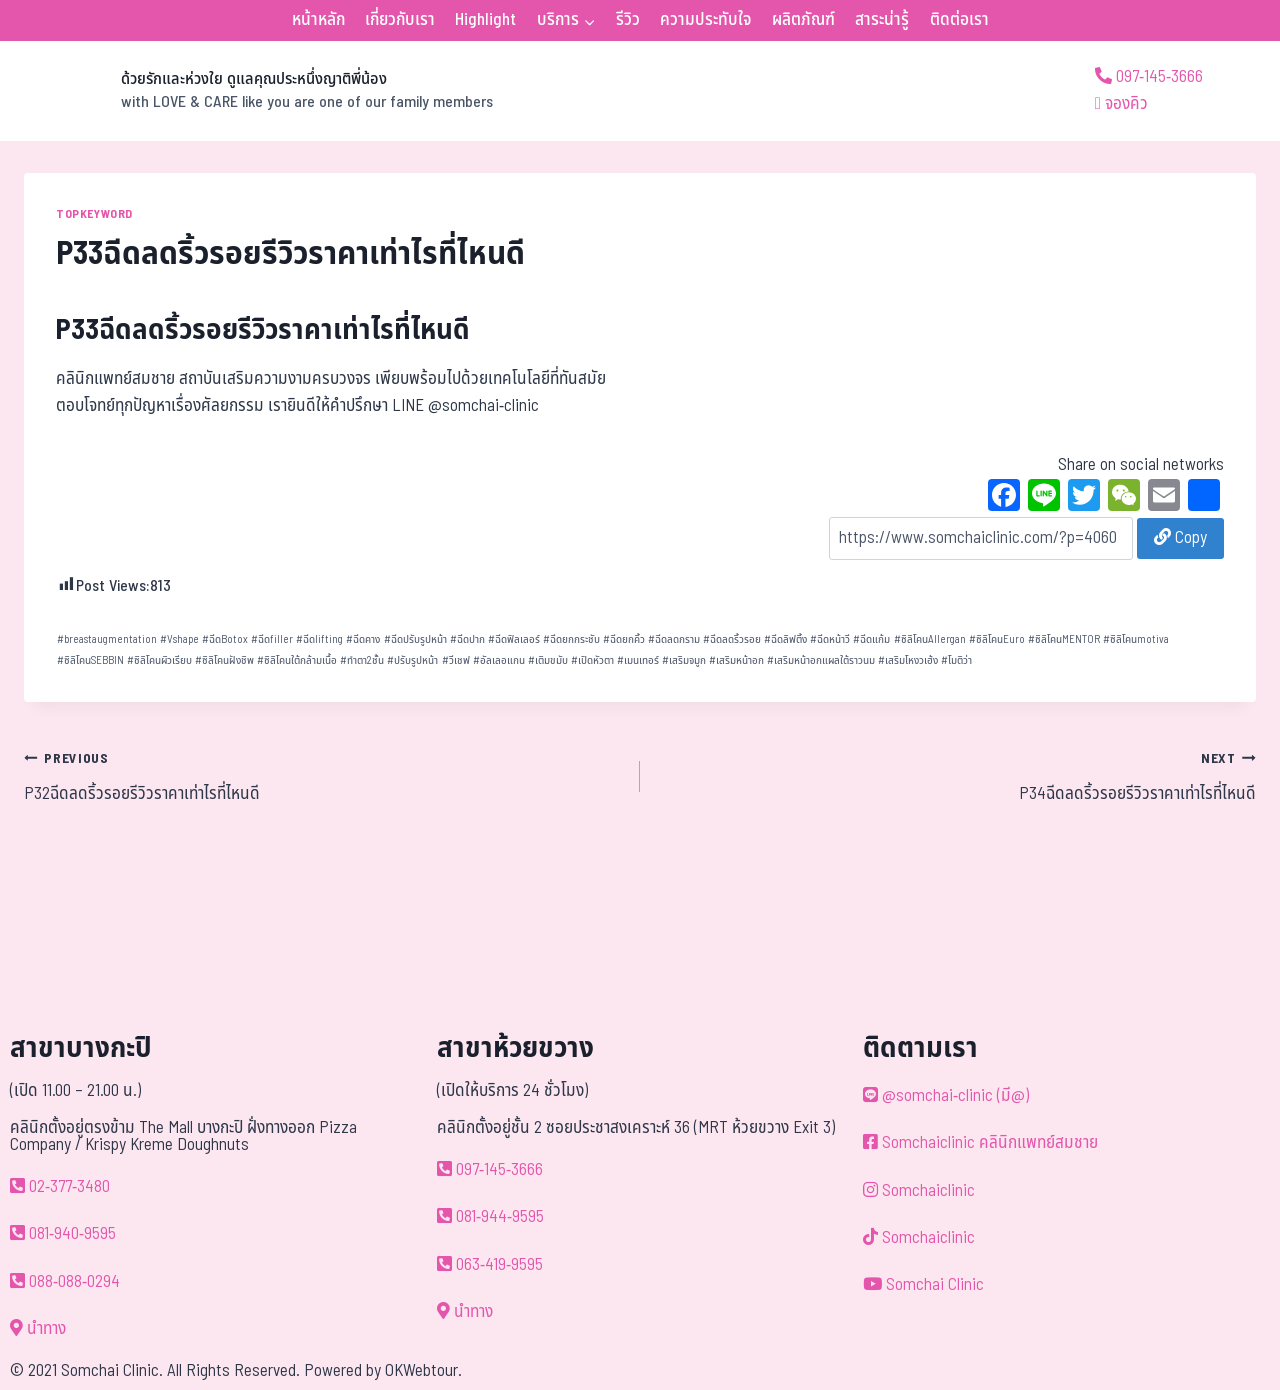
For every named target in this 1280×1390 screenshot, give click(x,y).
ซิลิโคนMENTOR (1064, 639)
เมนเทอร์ (638, 660)
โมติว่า (956, 660)
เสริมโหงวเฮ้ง (908, 660)
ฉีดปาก (467, 639)
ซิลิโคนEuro (997, 639)
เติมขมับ (548, 660)
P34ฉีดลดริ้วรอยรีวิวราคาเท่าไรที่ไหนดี (956, 776)
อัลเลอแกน (499, 660)
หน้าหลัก (318, 20)
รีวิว (628, 20)
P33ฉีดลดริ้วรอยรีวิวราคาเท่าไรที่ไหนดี (263, 330)
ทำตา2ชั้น (362, 660)
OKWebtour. (423, 1371)
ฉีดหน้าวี (830, 639)
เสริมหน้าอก (736, 660)
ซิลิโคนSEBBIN (90, 660)
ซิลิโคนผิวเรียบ (159, 660)
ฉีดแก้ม (871, 639)
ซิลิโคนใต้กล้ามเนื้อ (297, 660)
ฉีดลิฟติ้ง (785, 639)
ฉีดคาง (363, 639)
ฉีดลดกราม (674, 639)
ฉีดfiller (272, 639)
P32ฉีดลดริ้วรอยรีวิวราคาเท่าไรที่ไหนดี (323, 776)
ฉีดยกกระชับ (571, 639)
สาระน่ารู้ (882, 20)
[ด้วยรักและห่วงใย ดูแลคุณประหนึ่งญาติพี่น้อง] (258, 91)
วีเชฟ (456, 660)
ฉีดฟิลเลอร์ (514, 639)
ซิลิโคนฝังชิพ (224, 660)
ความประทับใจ (705, 20)
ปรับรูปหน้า (412, 660)
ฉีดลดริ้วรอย (732, 639)
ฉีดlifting (319, 639)
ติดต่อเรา (959, 20)
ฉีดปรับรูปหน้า (415, 639)
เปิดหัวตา (592, 660)
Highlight (485, 20)
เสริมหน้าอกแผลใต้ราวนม (821, 660)
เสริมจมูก (684, 660)
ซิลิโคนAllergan (930, 639)
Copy (1180, 538)
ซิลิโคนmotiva (1136, 639)
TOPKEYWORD (94, 214)
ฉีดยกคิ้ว (624, 639)
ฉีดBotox (225, 639)
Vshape (179, 639)
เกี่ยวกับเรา (400, 20)
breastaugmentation (107, 639)
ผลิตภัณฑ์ (803, 20)
